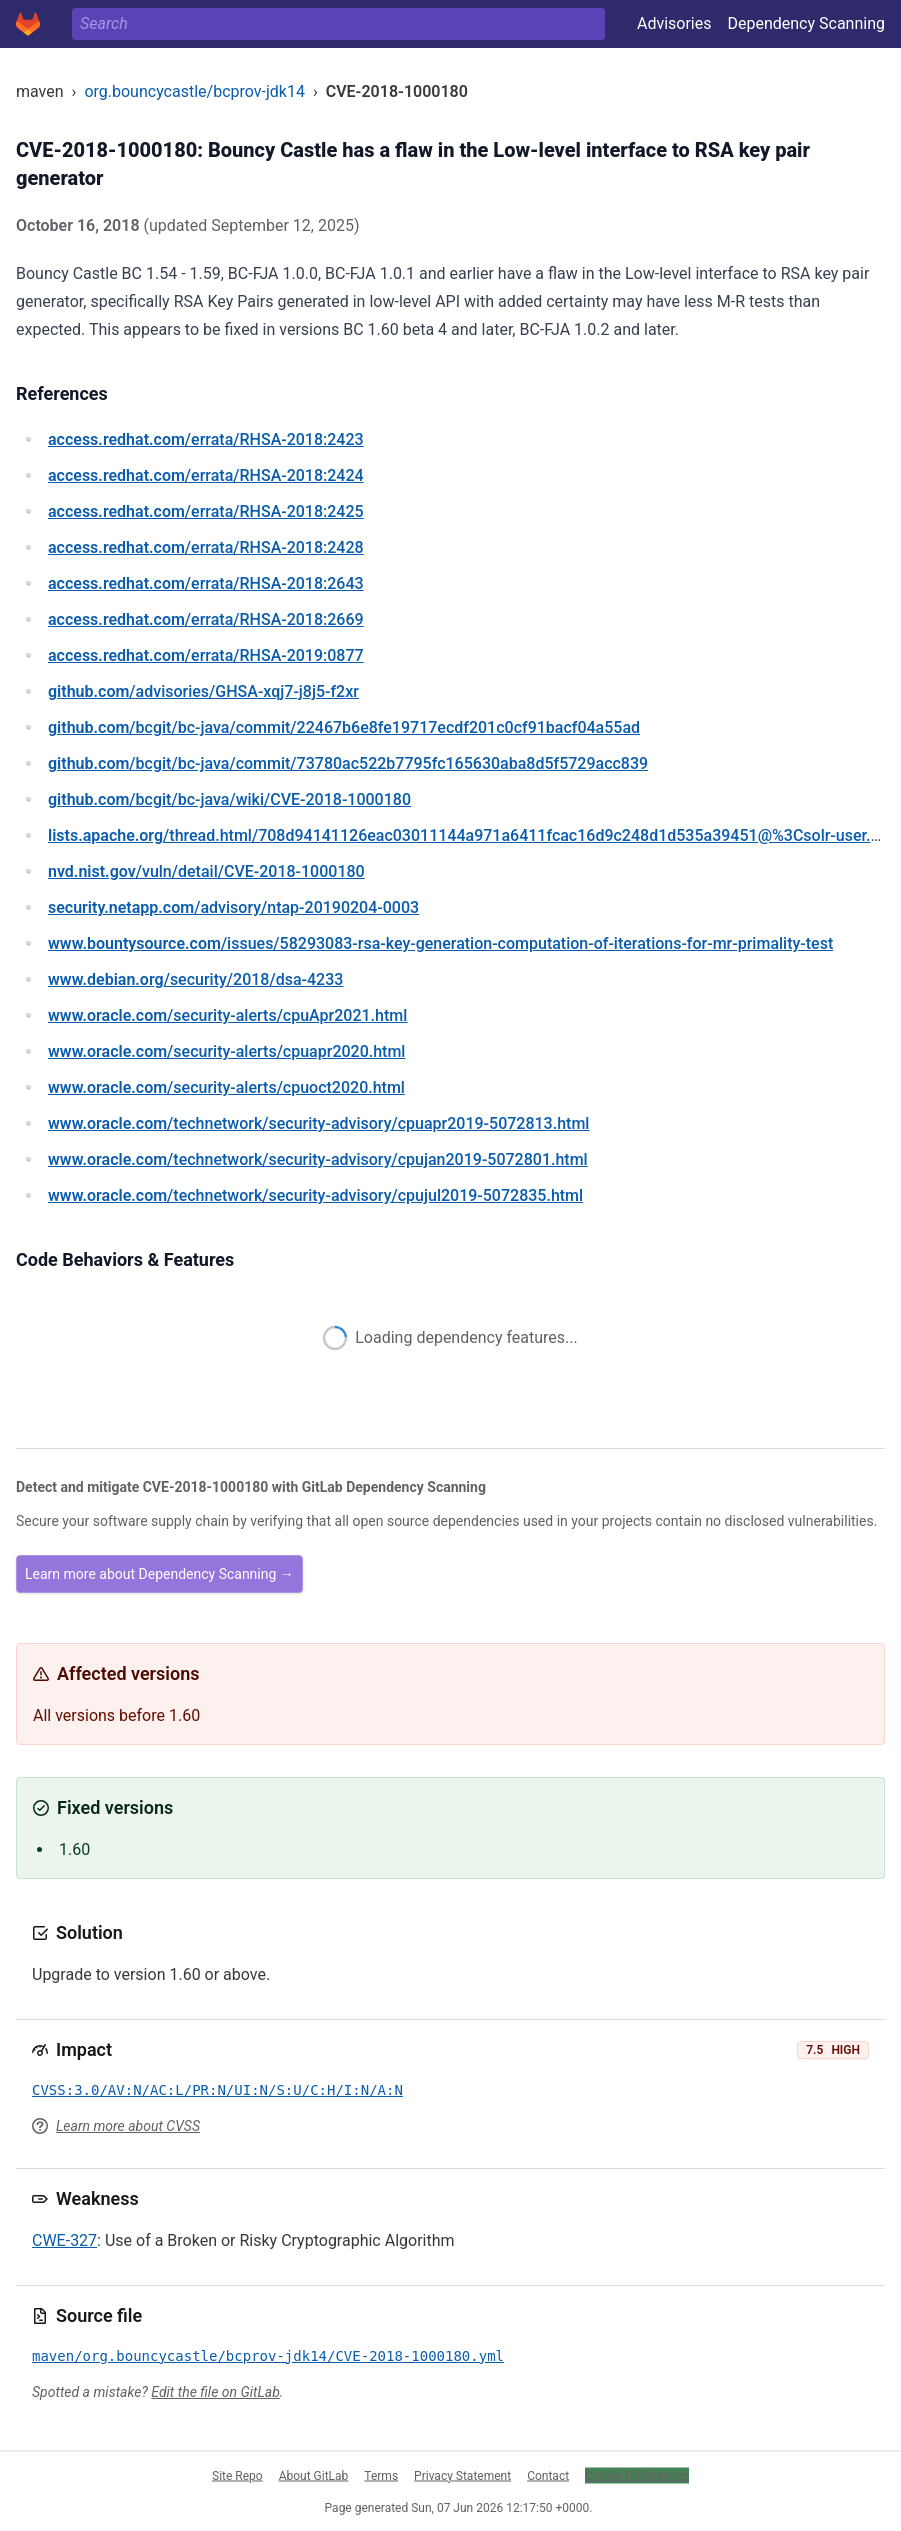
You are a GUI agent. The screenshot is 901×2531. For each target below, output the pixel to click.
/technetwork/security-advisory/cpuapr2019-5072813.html (318, 1123)
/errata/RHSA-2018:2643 (206, 583)
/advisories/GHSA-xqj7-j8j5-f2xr (203, 691)
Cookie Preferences (637, 2475)
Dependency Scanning (806, 23)
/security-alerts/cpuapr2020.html (226, 1051)
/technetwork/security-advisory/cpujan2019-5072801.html (318, 1159)
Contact (548, 2475)
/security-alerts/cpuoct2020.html (226, 1087)
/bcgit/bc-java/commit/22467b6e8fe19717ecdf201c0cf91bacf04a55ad (344, 727)
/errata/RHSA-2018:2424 (206, 475)
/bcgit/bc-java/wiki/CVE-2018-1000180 (229, 799)
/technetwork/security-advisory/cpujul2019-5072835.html (315, 1195)
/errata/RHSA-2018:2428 (206, 547)
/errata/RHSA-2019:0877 (206, 655)
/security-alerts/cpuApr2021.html (227, 1015)
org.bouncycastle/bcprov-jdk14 (194, 91)
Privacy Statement (462, 2475)
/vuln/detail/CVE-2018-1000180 (206, 871)
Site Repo (237, 2475)
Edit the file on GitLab (215, 2392)
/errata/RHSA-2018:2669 (206, 619)
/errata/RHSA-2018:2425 (206, 511)
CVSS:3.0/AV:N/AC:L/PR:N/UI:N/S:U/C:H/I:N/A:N (217, 2090)
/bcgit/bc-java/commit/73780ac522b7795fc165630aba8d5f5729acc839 (348, 763)
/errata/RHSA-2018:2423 (206, 439)
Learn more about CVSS (128, 2126)
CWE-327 (64, 2240)
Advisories (674, 23)
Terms (381, 2475)
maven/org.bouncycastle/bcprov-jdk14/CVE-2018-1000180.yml (268, 2356)
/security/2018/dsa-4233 (195, 979)
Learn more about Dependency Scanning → (159, 1574)
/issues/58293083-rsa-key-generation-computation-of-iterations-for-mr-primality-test (440, 943)
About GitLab (314, 2475)
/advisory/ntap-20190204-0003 (233, 907)
